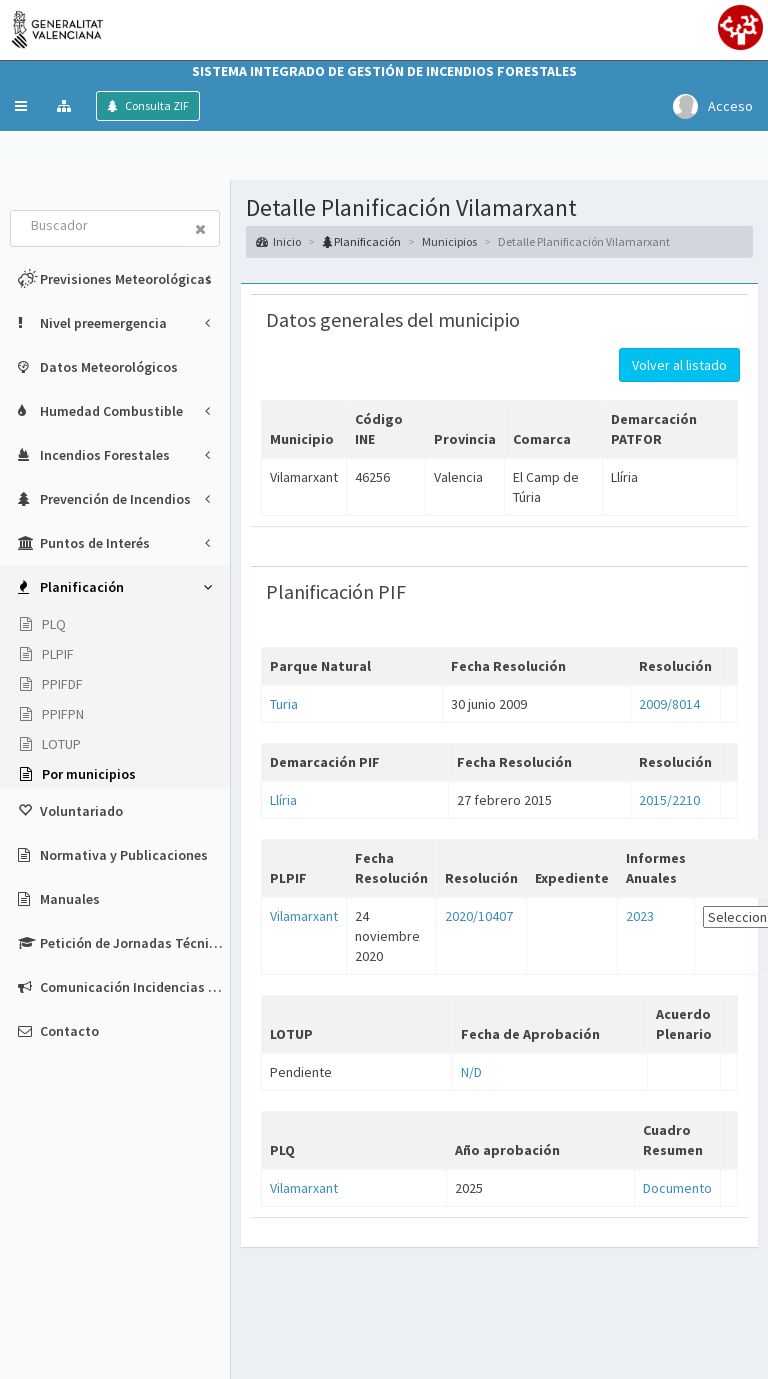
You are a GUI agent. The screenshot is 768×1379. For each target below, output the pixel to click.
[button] (21, 106)
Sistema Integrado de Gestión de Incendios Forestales (384, 71)
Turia (284, 704)
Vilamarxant (304, 916)
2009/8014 (669, 704)
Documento (677, 1188)
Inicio (278, 241)
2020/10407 (479, 916)
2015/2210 (669, 800)
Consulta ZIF (156, 105)
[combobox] (97, 227)
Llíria (283, 800)
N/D (471, 1072)
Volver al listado (679, 365)
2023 (640, 916)
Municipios (449, 241)
